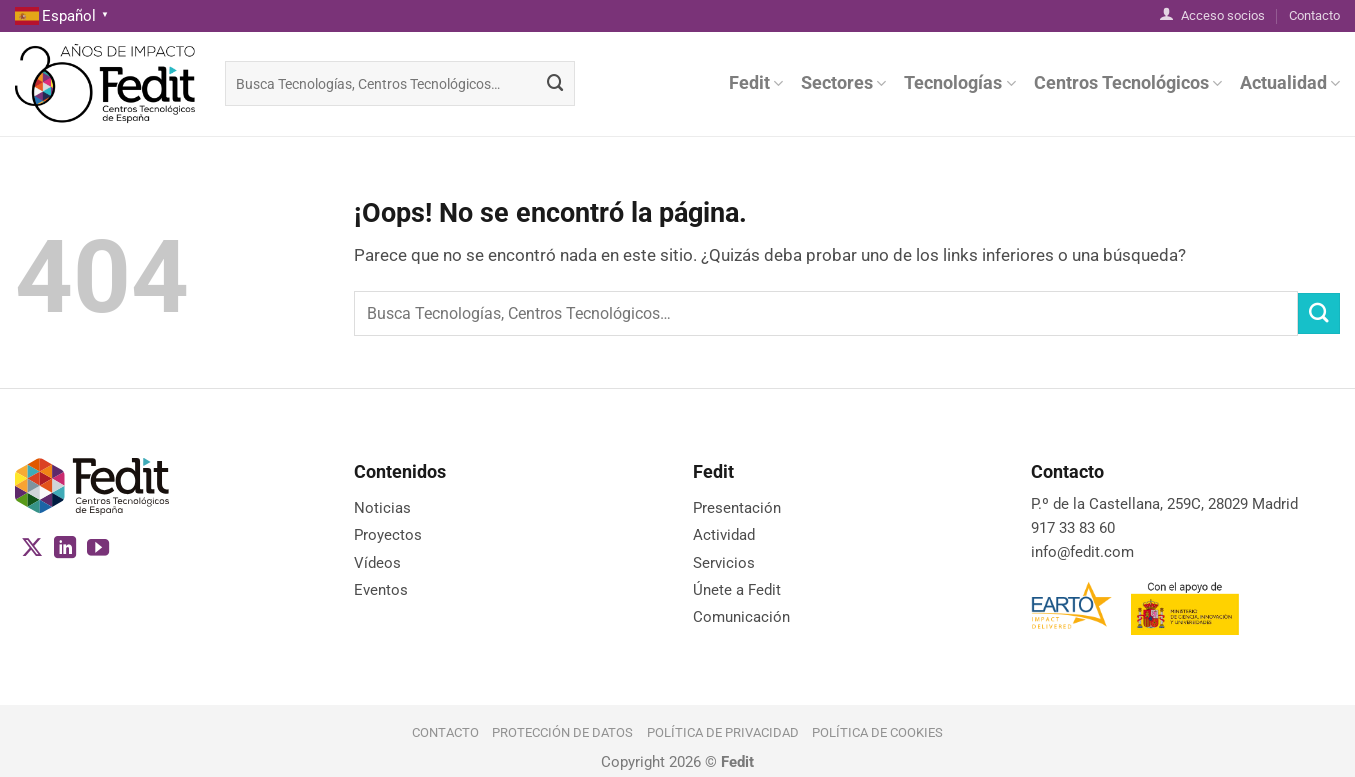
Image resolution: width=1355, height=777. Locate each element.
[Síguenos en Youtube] (98, 549)
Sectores (843, 83)
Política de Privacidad (723, 732)
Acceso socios (1212, 14)
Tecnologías (959, 83)
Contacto (1314, 15)
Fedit (756, 83)
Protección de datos (562, 732)
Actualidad (1290, 83)
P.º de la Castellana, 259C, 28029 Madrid (1164, 504)
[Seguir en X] (32, 549)
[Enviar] (556, 83)
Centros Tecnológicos (1128, 83)
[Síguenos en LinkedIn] (65, 549)
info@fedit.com (1082, 552)
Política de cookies (877, 732)
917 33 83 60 (1073, 528)
